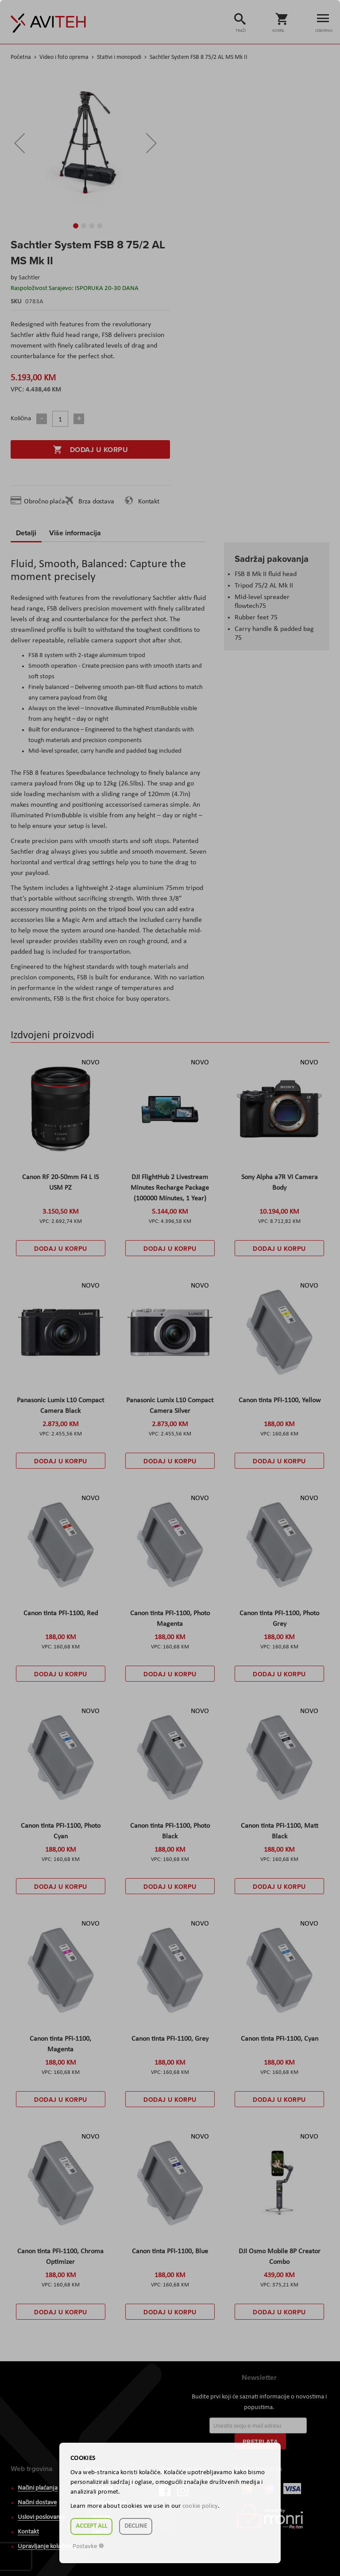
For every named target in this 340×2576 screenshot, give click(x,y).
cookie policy (200, 2506)
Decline (135, 2526)
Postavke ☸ (88, 2546)
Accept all (91, 2526)
